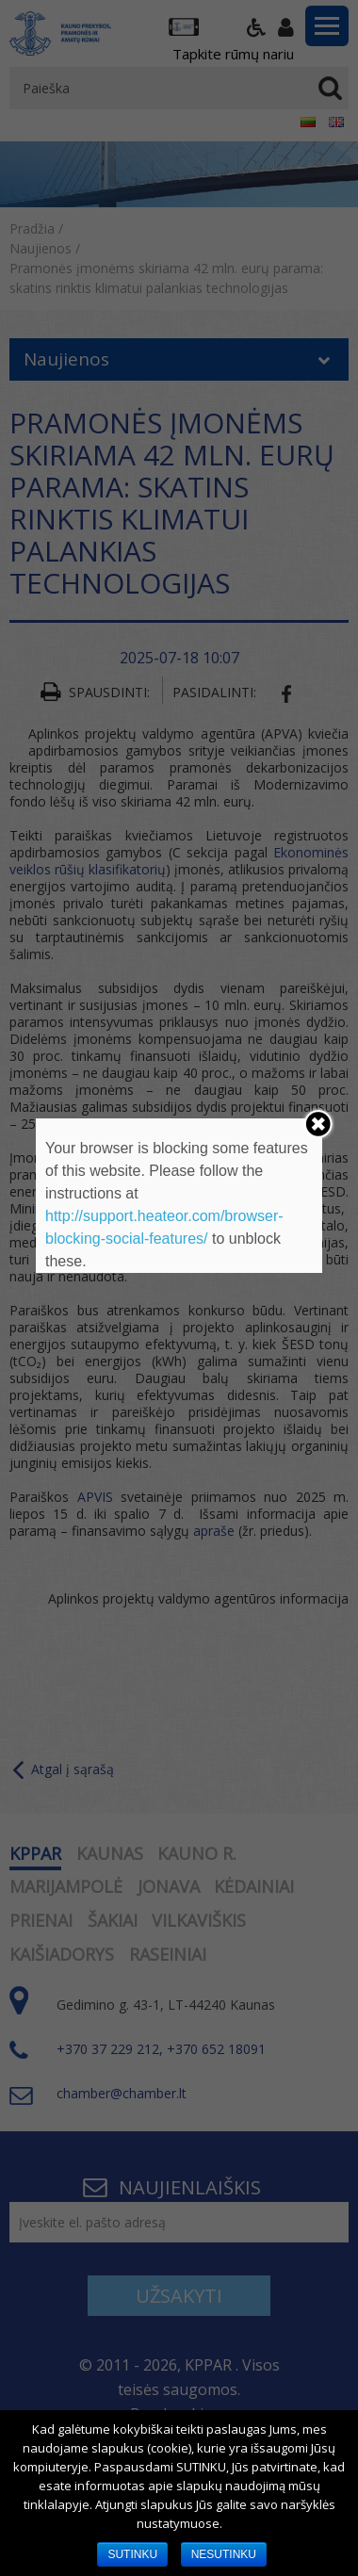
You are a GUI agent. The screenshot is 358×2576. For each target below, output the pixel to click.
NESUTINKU (223, 2554)
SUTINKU (132, 2554)
